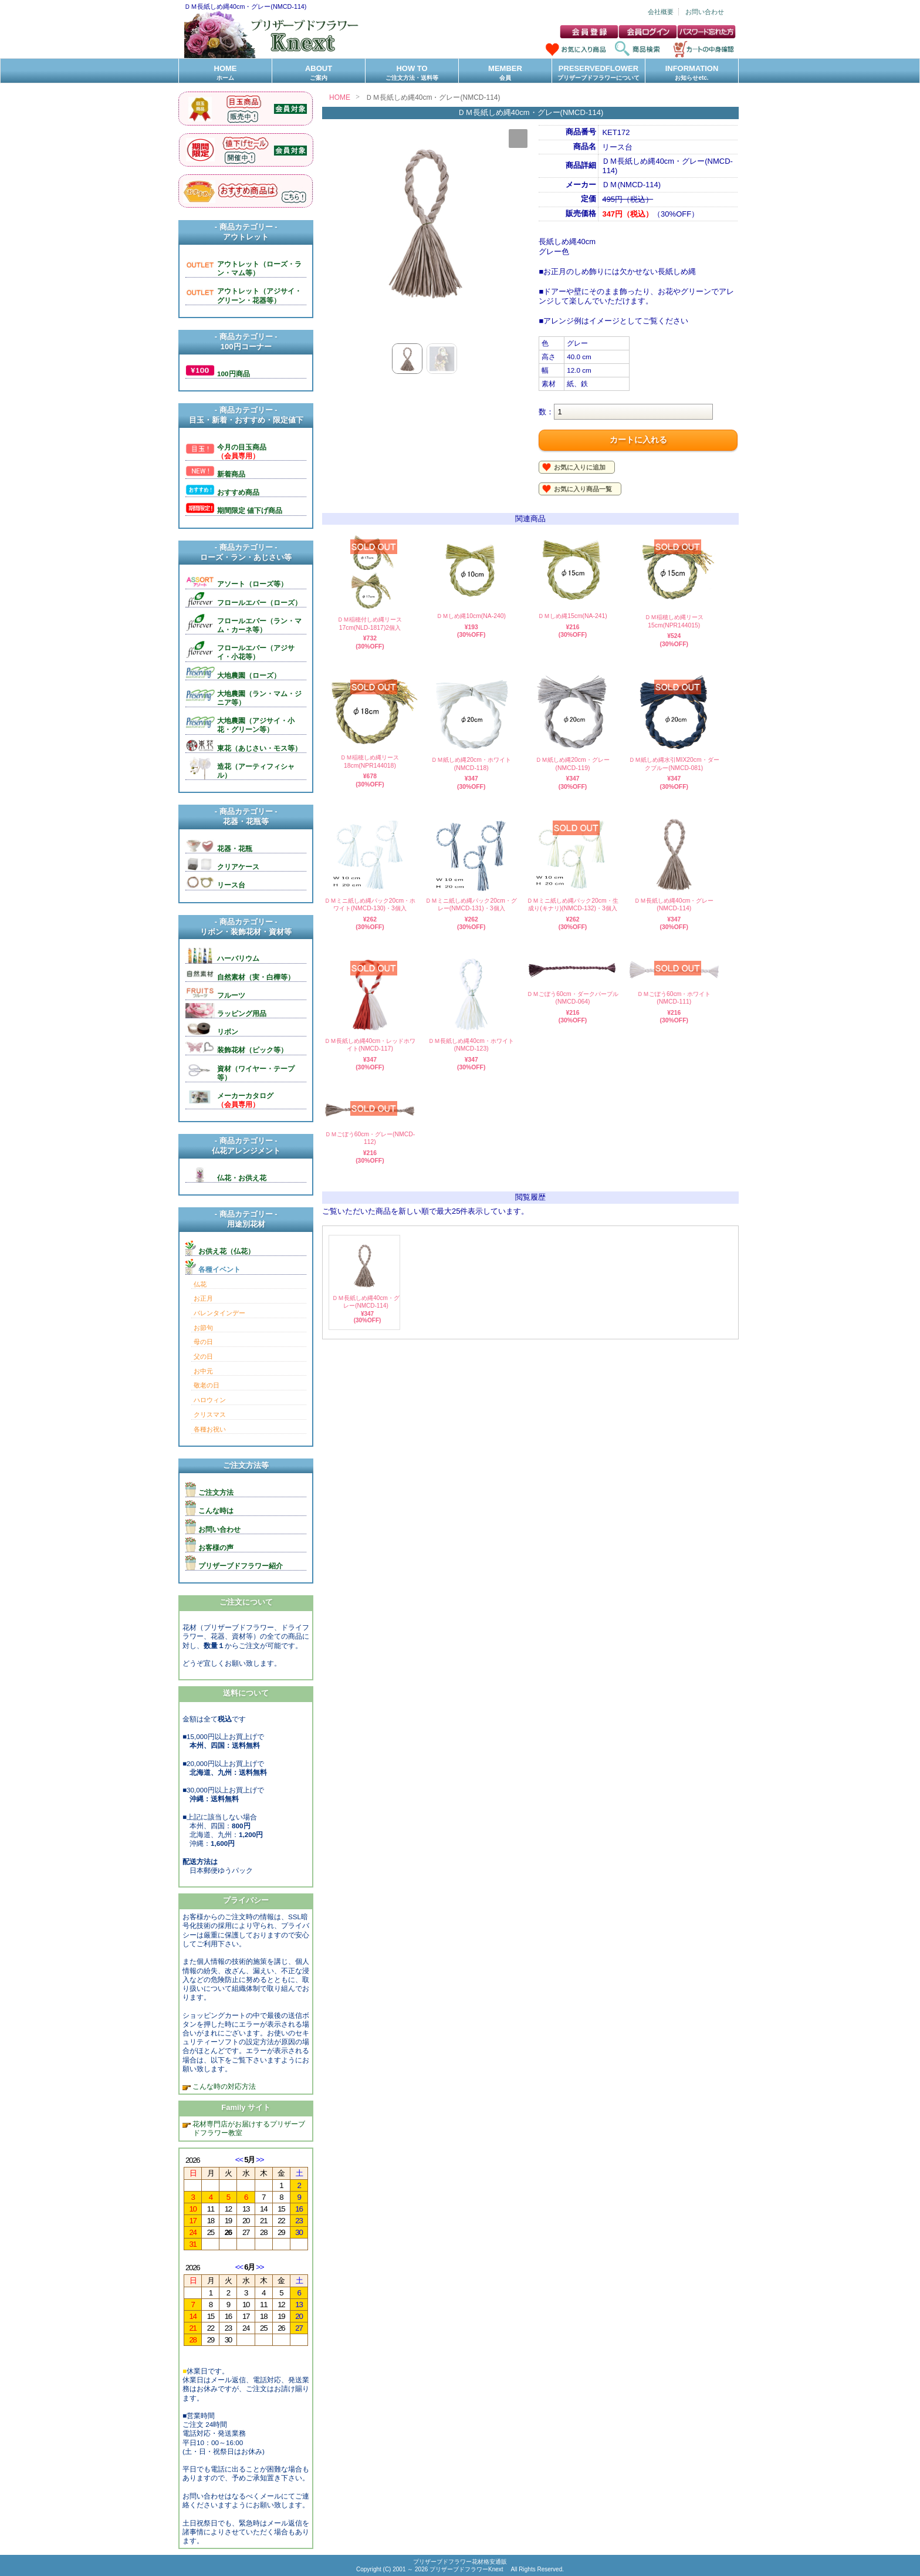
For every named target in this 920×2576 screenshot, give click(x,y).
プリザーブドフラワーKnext (467, 2569)
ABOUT (318, 73)
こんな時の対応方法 (223, 2086)
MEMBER (505, 73)
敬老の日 (206, 1385)
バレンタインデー (219, 1312)
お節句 (203, 1327)
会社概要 (661, 11)
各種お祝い (210, 1429)
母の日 (203, 1341)
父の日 (203, 1356)
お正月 (203, 1298)
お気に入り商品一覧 (583, 488)
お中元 (203, 1371)
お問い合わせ (704, 11)
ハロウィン (210, 1399)
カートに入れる (638, 439)
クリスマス (210, 1414)
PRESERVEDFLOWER (598, 73)
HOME (225, 73)
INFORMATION (691, 73)
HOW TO (412, 73)
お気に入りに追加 (580, 467)
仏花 (200, 1284)
